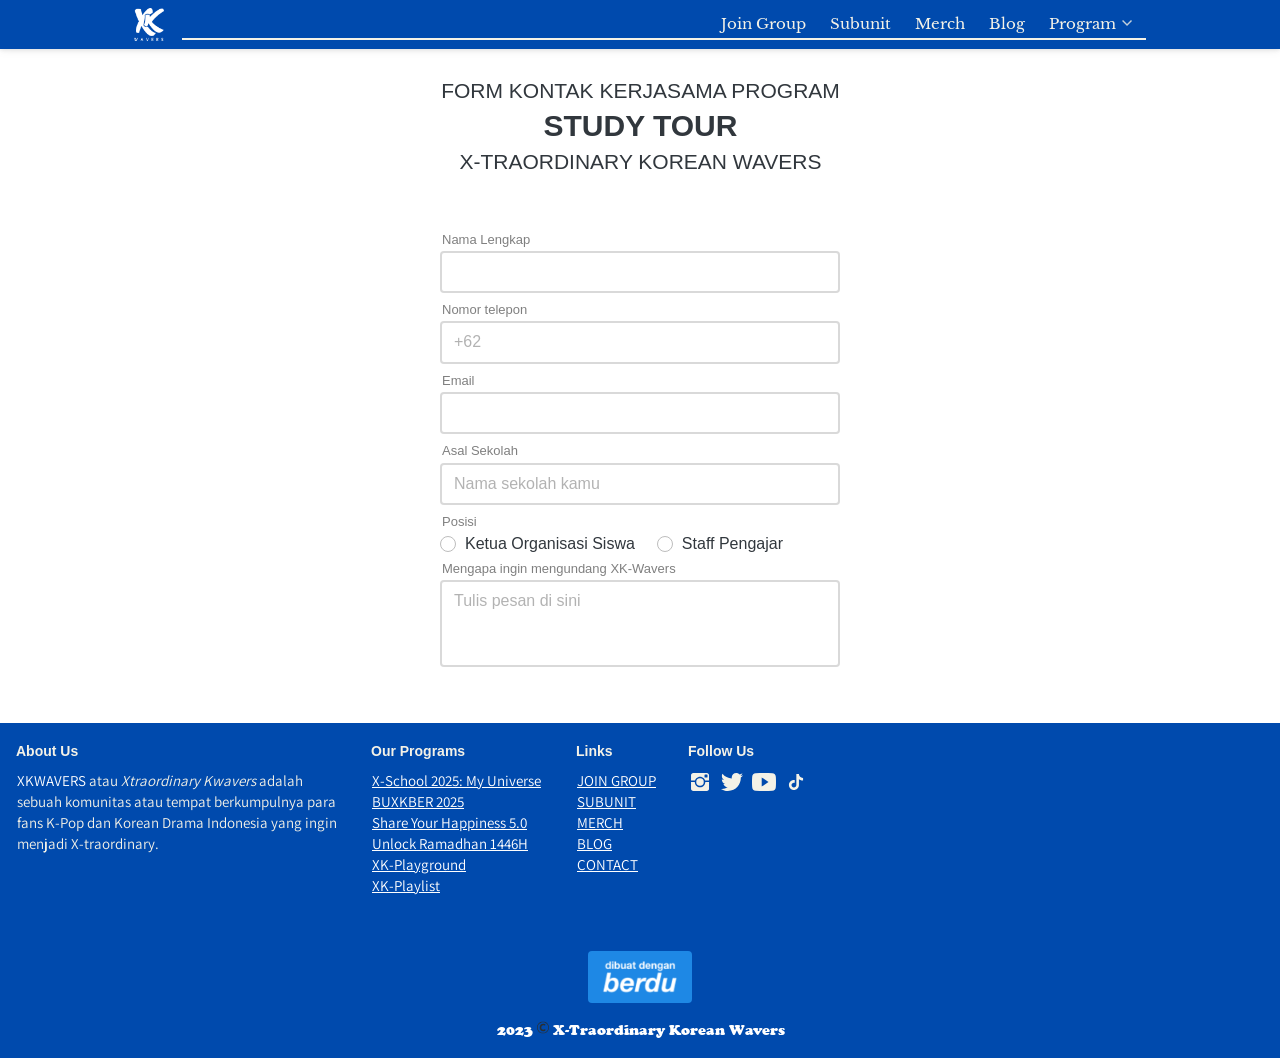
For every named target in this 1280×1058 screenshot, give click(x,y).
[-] (700, 783)
